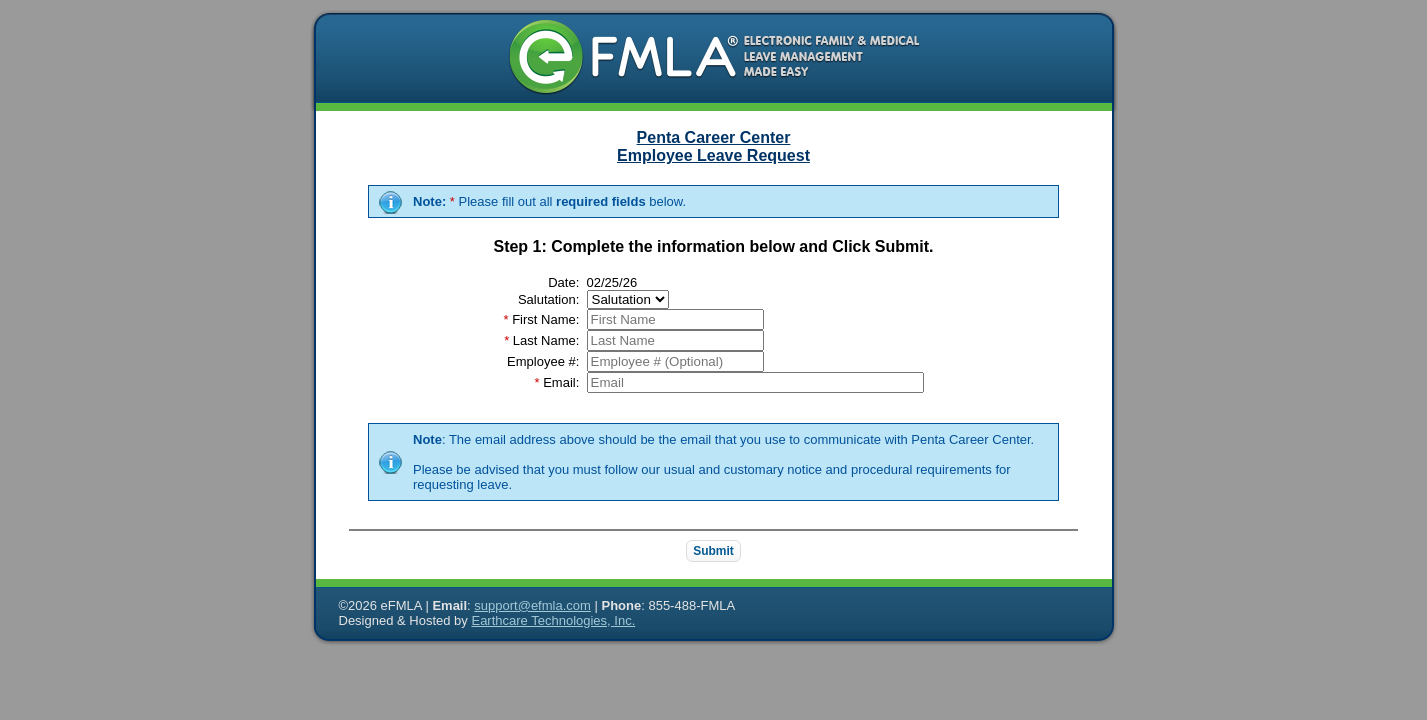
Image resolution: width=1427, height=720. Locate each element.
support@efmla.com (532, 605)
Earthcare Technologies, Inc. (553, 620)
